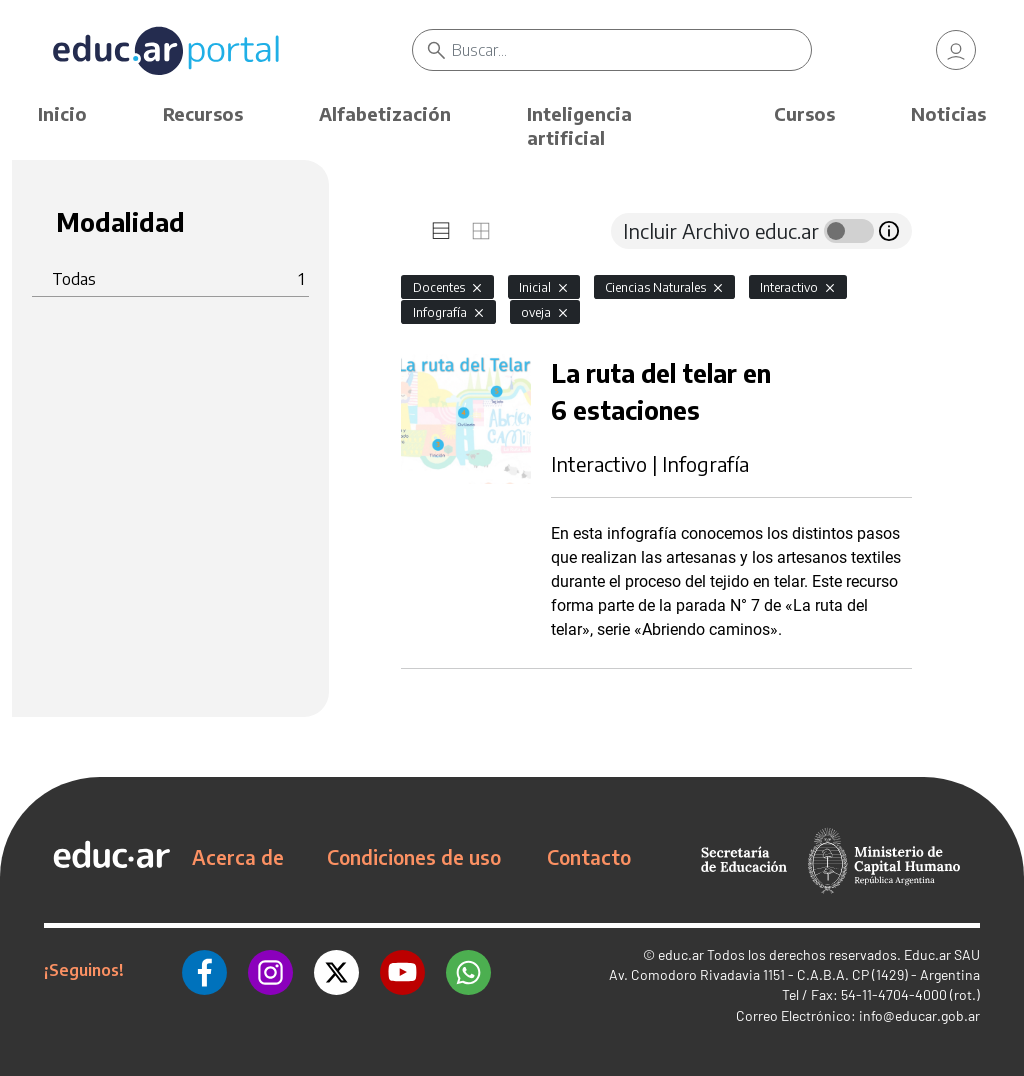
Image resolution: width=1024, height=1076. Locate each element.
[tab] (441, 231)
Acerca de (238, 857)
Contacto (589, 857)
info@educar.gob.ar (919, 1015)
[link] (956, 50)
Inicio (62, 113)
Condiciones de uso (414, 857)
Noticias (948, 113)
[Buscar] (631, 50)
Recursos (203, 113)
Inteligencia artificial (579, 125)
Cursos (804, 113)
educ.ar (681, 954)
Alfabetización (385, 113)
